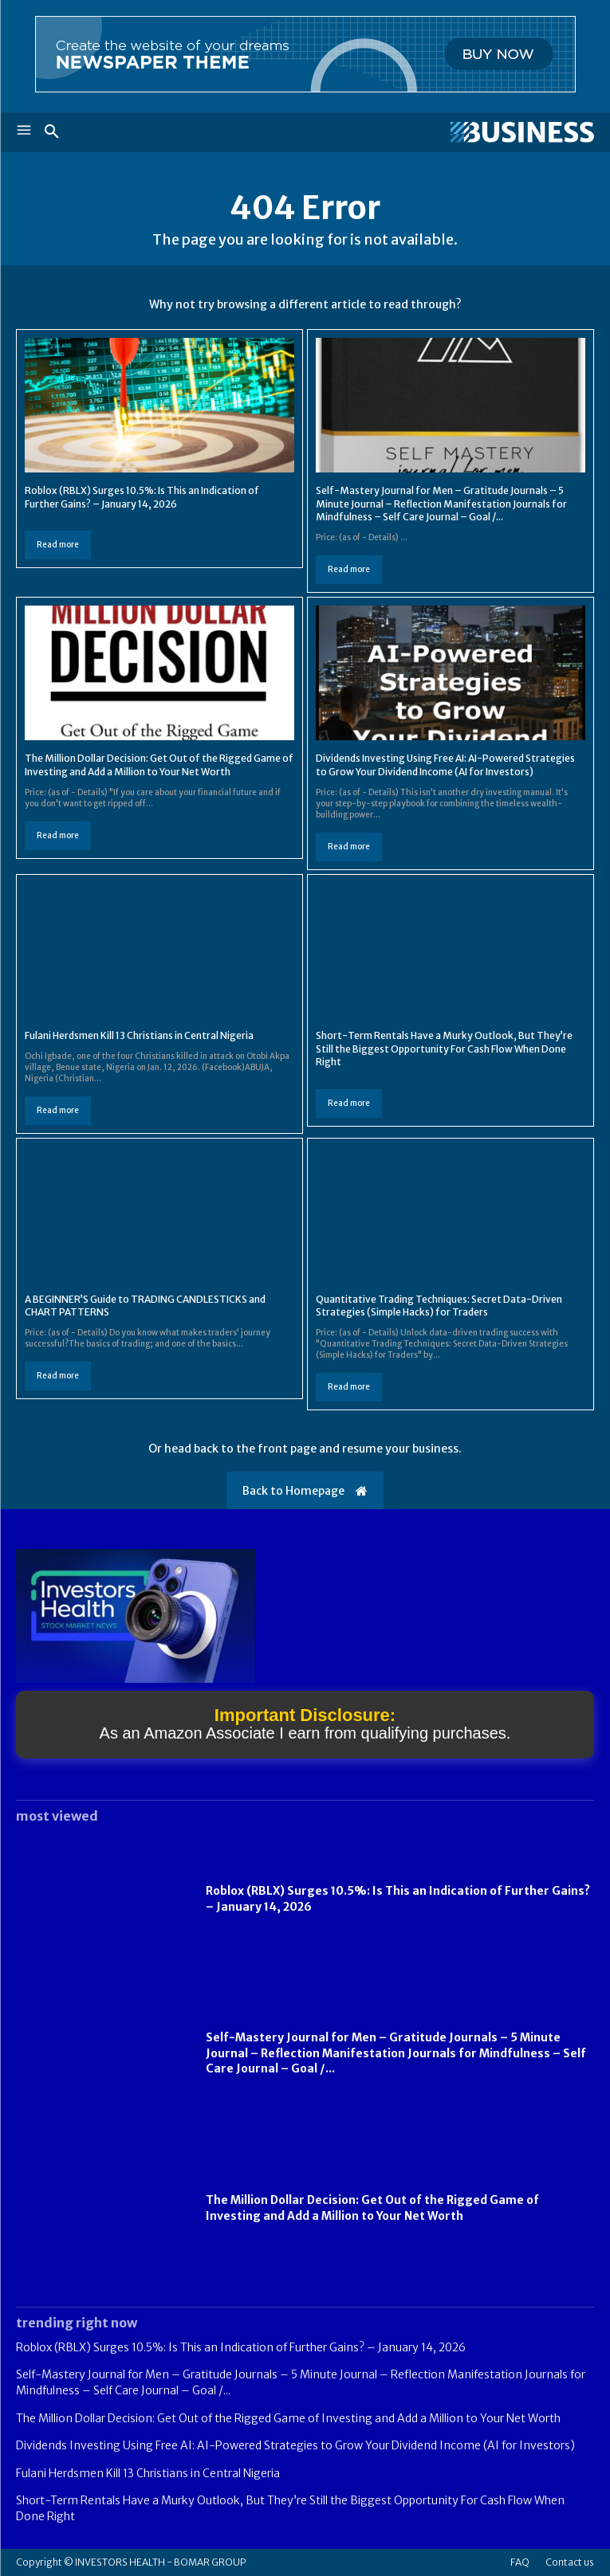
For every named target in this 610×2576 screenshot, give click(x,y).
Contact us (569, 2562)
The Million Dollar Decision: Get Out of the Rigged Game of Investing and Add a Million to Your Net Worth (159, 765)
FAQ (519, 2562)
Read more (58, 544)
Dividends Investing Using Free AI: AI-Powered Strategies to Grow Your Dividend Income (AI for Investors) (445, 765)
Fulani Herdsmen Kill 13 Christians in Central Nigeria (139, 1035)
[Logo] (450, 132)
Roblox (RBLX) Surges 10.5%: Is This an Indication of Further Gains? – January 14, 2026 (241, 2347)
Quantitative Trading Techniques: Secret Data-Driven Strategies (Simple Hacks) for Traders (439, 1306)
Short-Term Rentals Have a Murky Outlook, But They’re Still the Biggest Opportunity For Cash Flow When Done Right (444, 1048)
